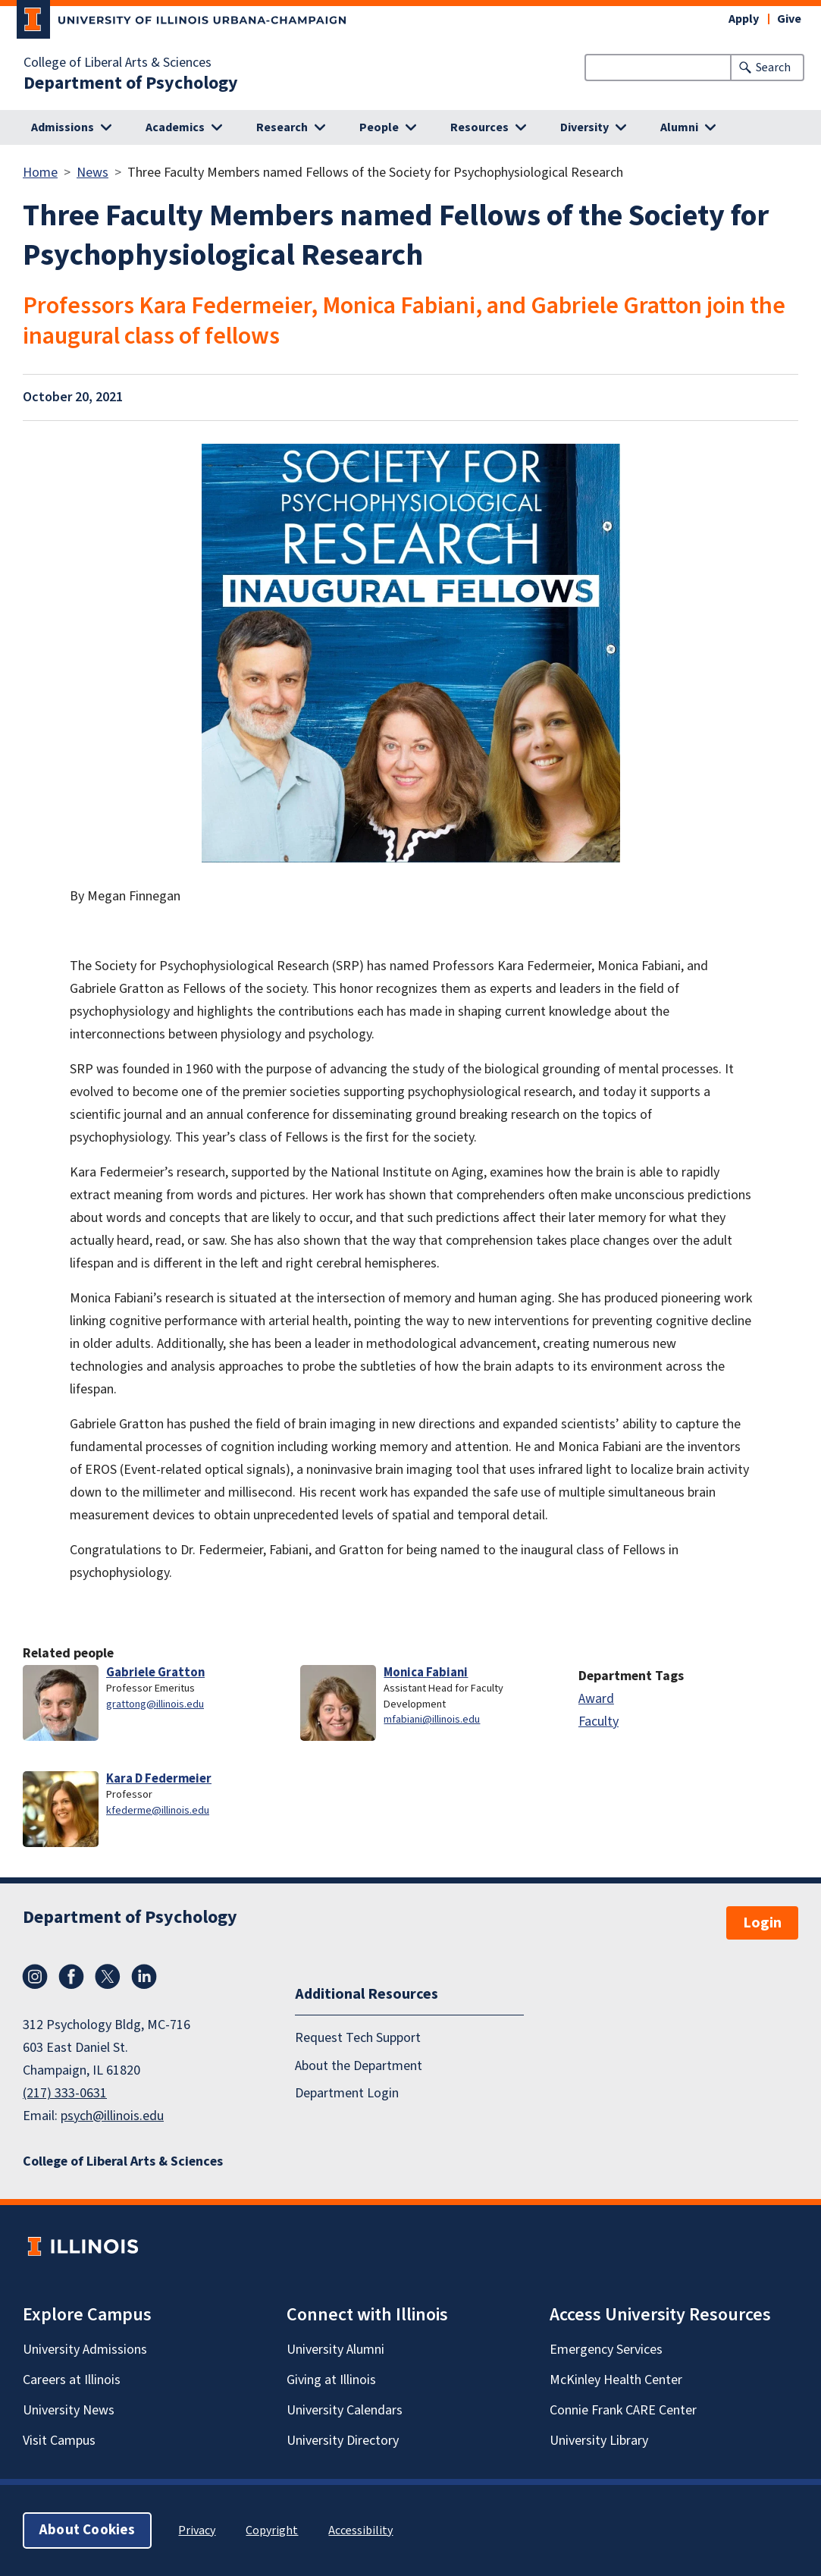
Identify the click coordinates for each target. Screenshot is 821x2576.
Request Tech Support (358, 2037)
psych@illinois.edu (112, 2115)
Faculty (598, 1721)
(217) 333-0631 (65, 2093)
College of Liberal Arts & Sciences (118, 63)
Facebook (71, 1976)
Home (40, 172)
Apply (744, 19)
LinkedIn (144, 1976)
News (92, 172)
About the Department (358, 2065)
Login (762, 1923)
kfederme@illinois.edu (157, 1810)
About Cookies (87, 2530)
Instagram (35, 1976)
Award (596, 1698)
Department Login (347, 2093)
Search (773, 67)
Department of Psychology (131, 83)
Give (789, 19)
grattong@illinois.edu (155, 1704)
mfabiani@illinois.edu (432, 1719)
